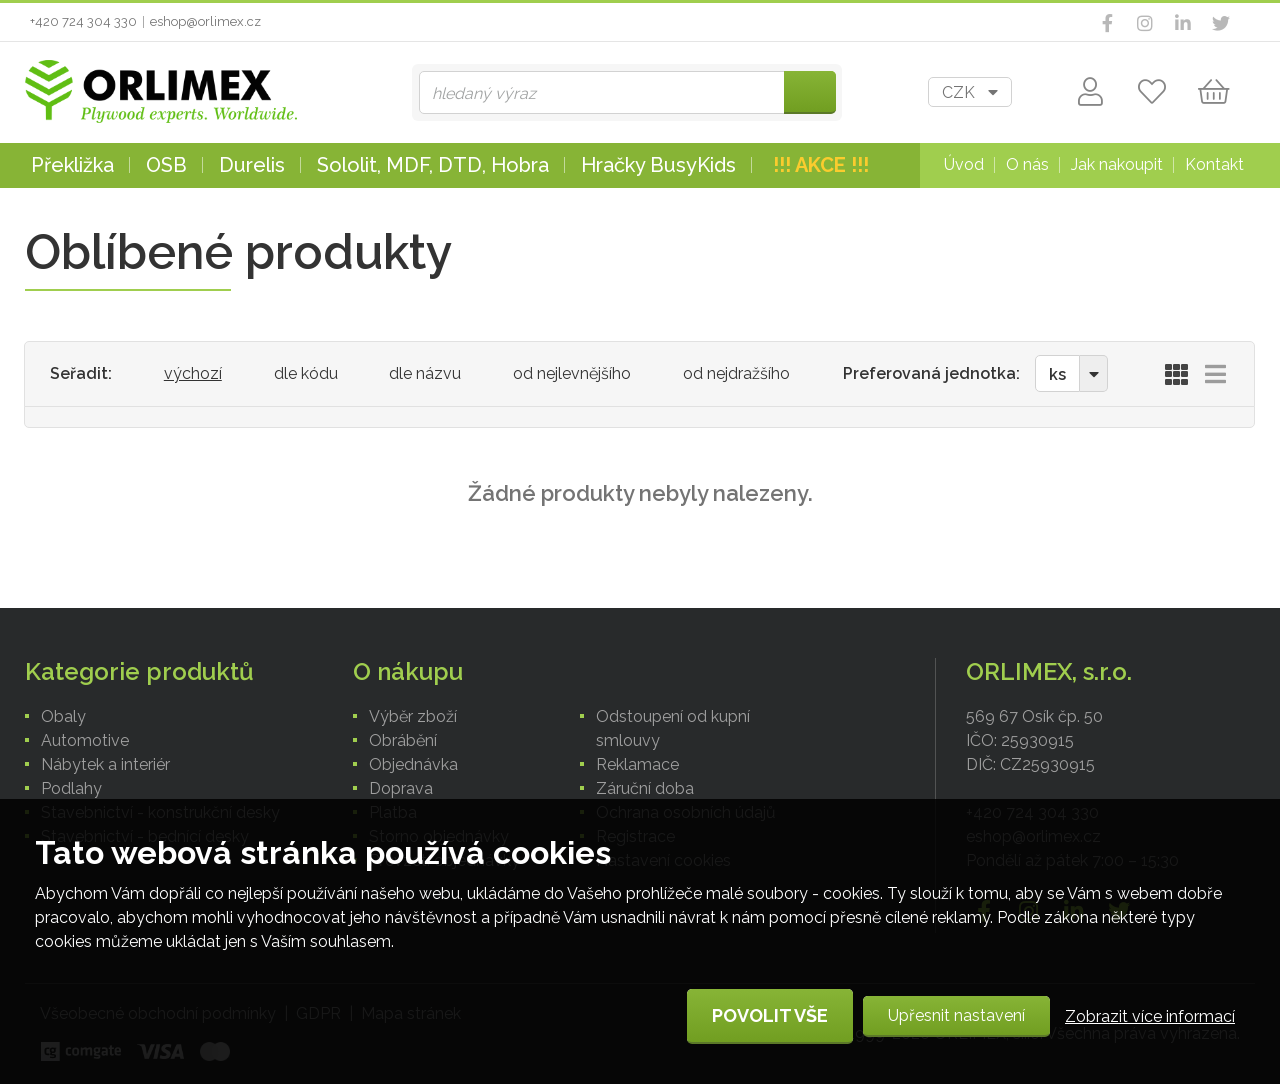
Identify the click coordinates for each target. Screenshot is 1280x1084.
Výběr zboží (413, 716)
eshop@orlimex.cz (205, 21)
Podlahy (71, 788)
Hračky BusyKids (658, 165)
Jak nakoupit (1117, 164)
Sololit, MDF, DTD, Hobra (433, 165)
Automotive (85, 740)
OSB (166, 165)
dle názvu (425, 373)
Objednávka (413, 764)
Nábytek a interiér (105, 764)
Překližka (72, 165)
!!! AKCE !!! (821, 165)
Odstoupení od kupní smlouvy (673, 728)
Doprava (401, 788)
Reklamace (637, 764)
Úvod (964, 164)
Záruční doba (645, 788)
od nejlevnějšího (572, 373)
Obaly (63, 716)
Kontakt (1214, 164)
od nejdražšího (736, 373)
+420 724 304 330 (83, 21)
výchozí (193, 373)
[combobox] (970, 92)
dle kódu (306, 373)
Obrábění (403, 740)
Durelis (252, 165)
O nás (1027, 164)
